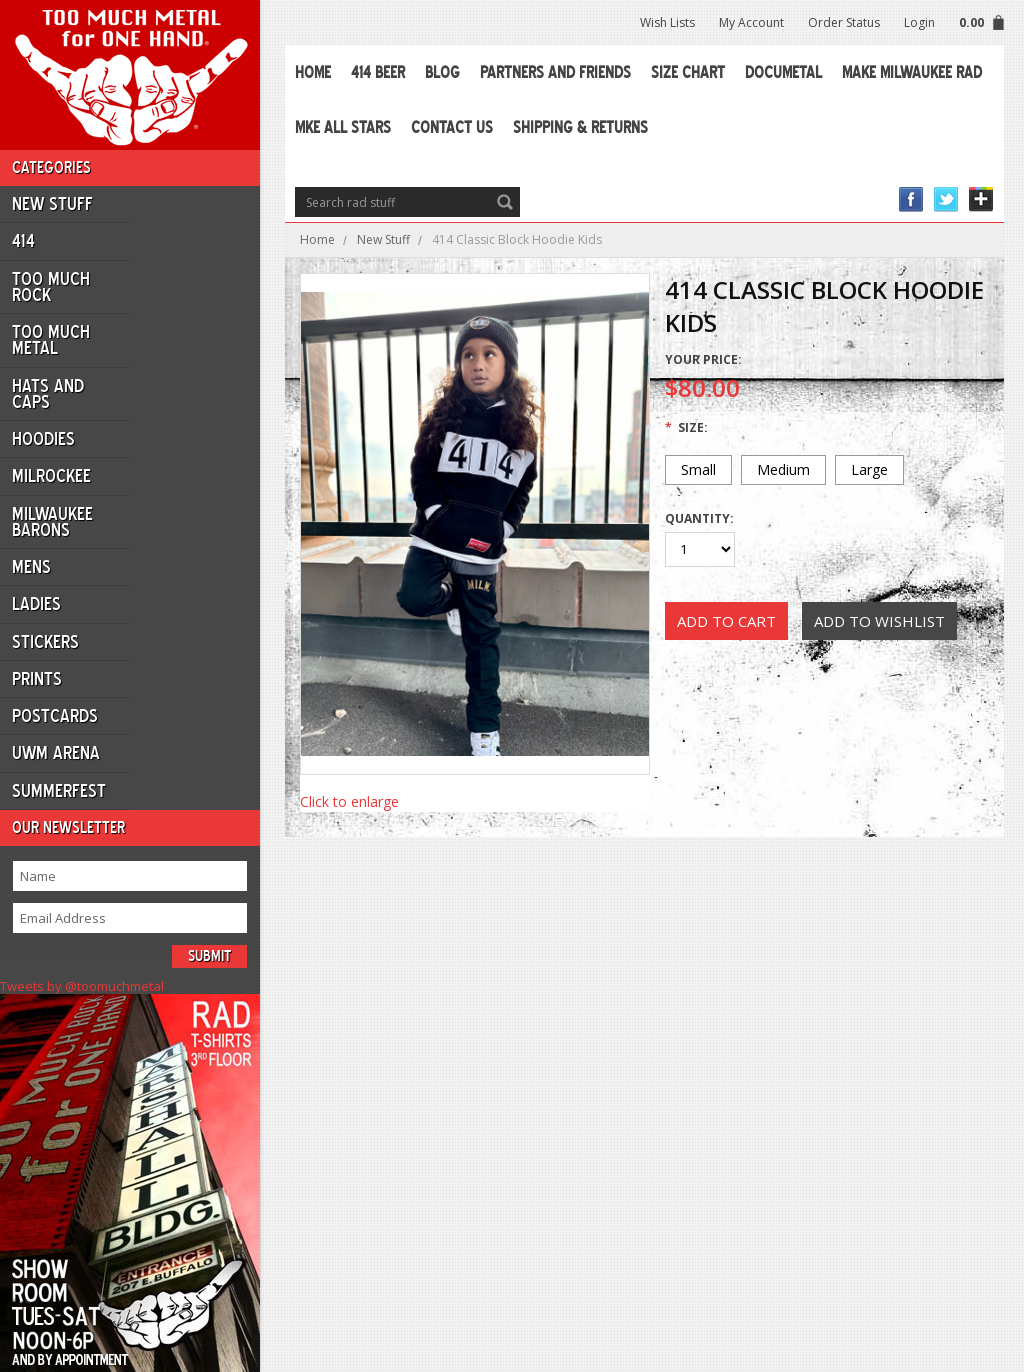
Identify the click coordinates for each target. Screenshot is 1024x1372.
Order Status (844, 22)
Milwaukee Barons (52, 522)
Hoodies (43, 439)
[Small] (698, 470)
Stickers (45, 642)
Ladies (36, 604)
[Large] (869, 470)
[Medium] (783, 470)
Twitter (946, 199)
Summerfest (59, 791)
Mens (31, 567)
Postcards (55, 716)
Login (919, 22)
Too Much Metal (51, 340)
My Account (751, 22)
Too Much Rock (51, 287)
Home (317, 239)
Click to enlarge (349, 801)
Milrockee (51, 476)
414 (23, 241)
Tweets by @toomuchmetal (82, 986)
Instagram (981, 199)
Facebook (911, 199)
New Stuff (52, 204)
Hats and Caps (48, 394)
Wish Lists (667, 22)
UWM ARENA (56, 753)
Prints (37, 679)
